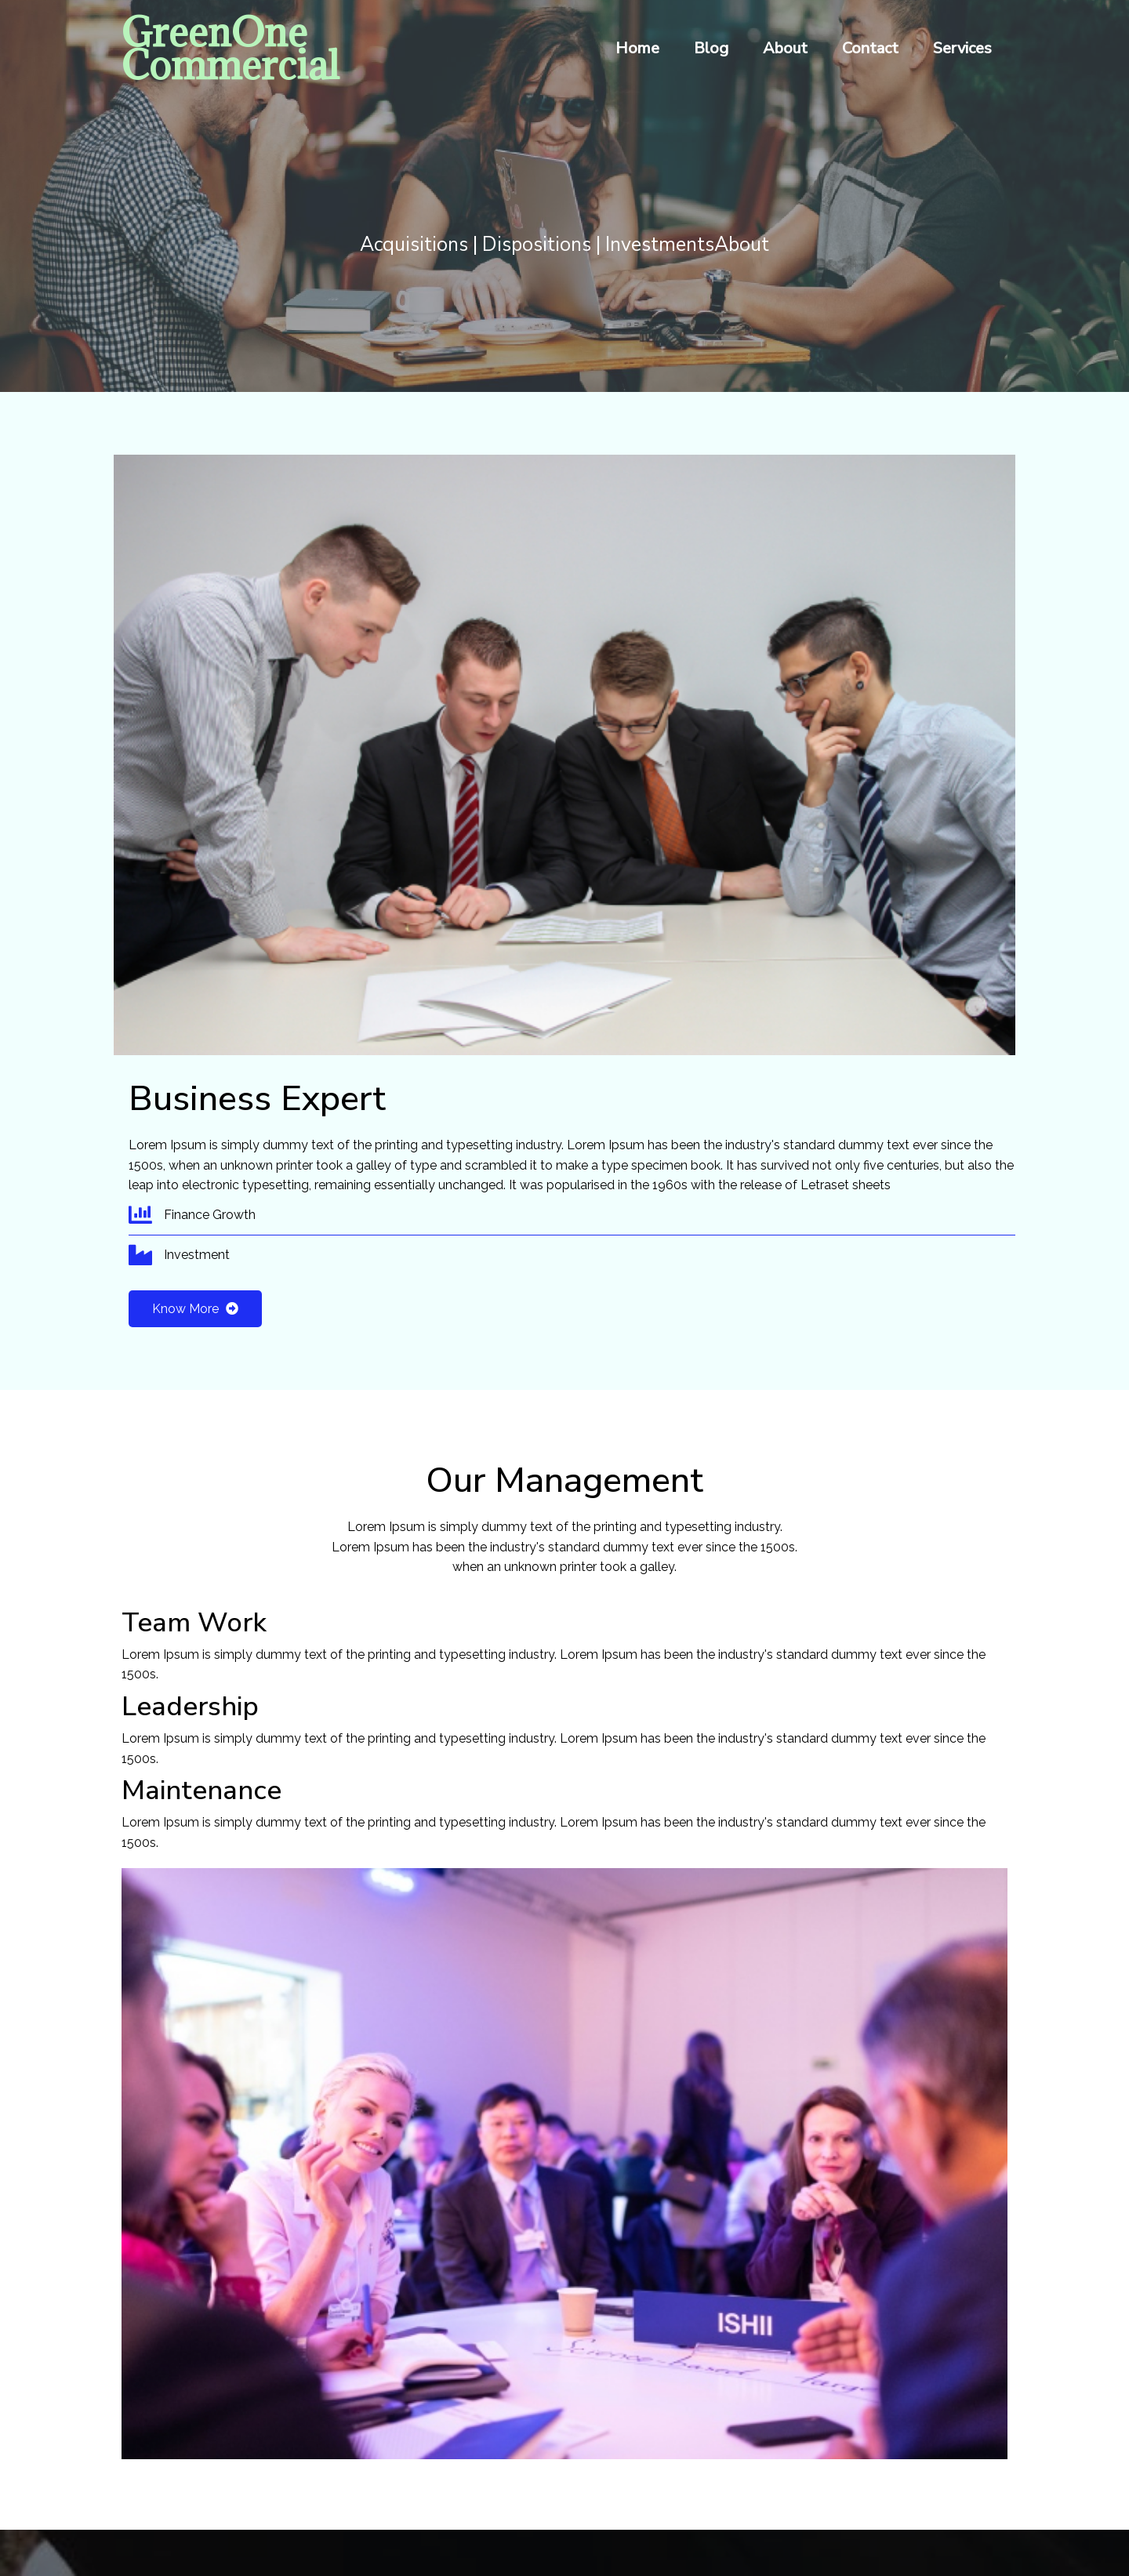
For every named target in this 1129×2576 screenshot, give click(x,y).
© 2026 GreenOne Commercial (565, 2510)
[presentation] (129, 2112)
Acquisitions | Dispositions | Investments (537, 247)
